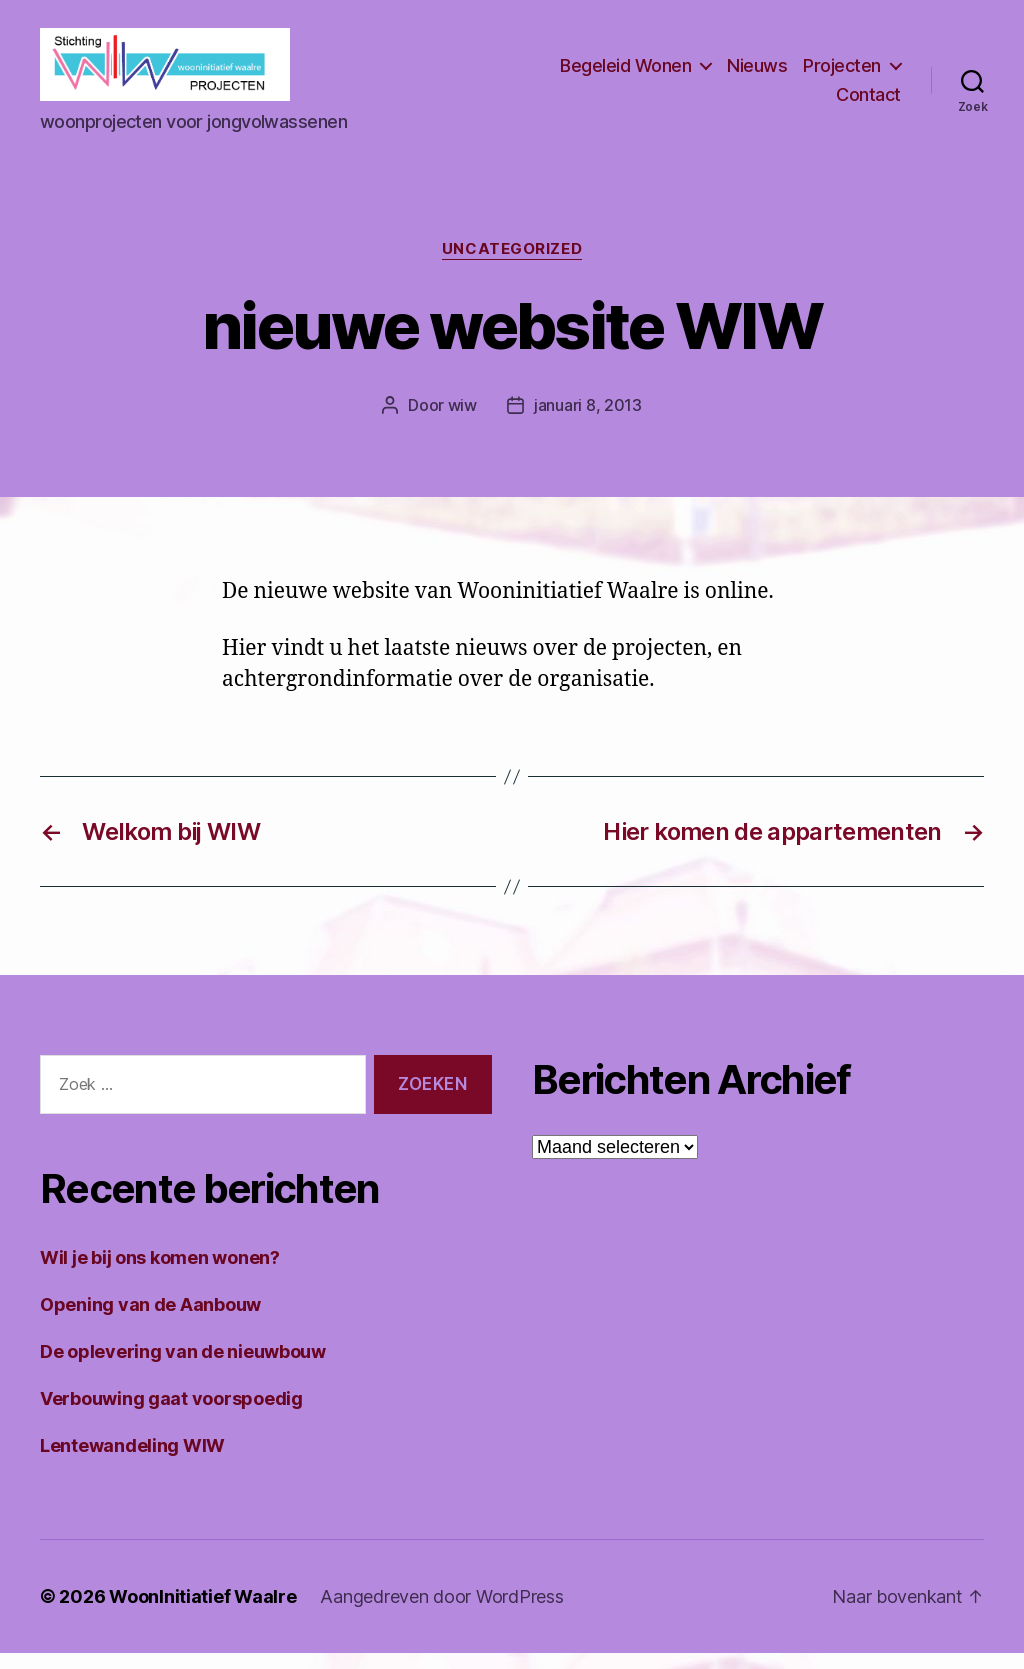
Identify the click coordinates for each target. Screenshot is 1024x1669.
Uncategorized (512, 266)
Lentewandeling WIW (132, 1461)
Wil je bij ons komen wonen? (160, 1273)
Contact (868, 103)
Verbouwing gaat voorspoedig (171, 1414)
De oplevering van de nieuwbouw (183, 1367)
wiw (462, 422)
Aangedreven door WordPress (441, 1612)
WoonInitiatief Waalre (202, 1612)
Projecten (842, 73)
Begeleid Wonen (625, 73)
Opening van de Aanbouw (150, 1320)
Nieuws (757, 73)
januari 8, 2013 (588, 422)
